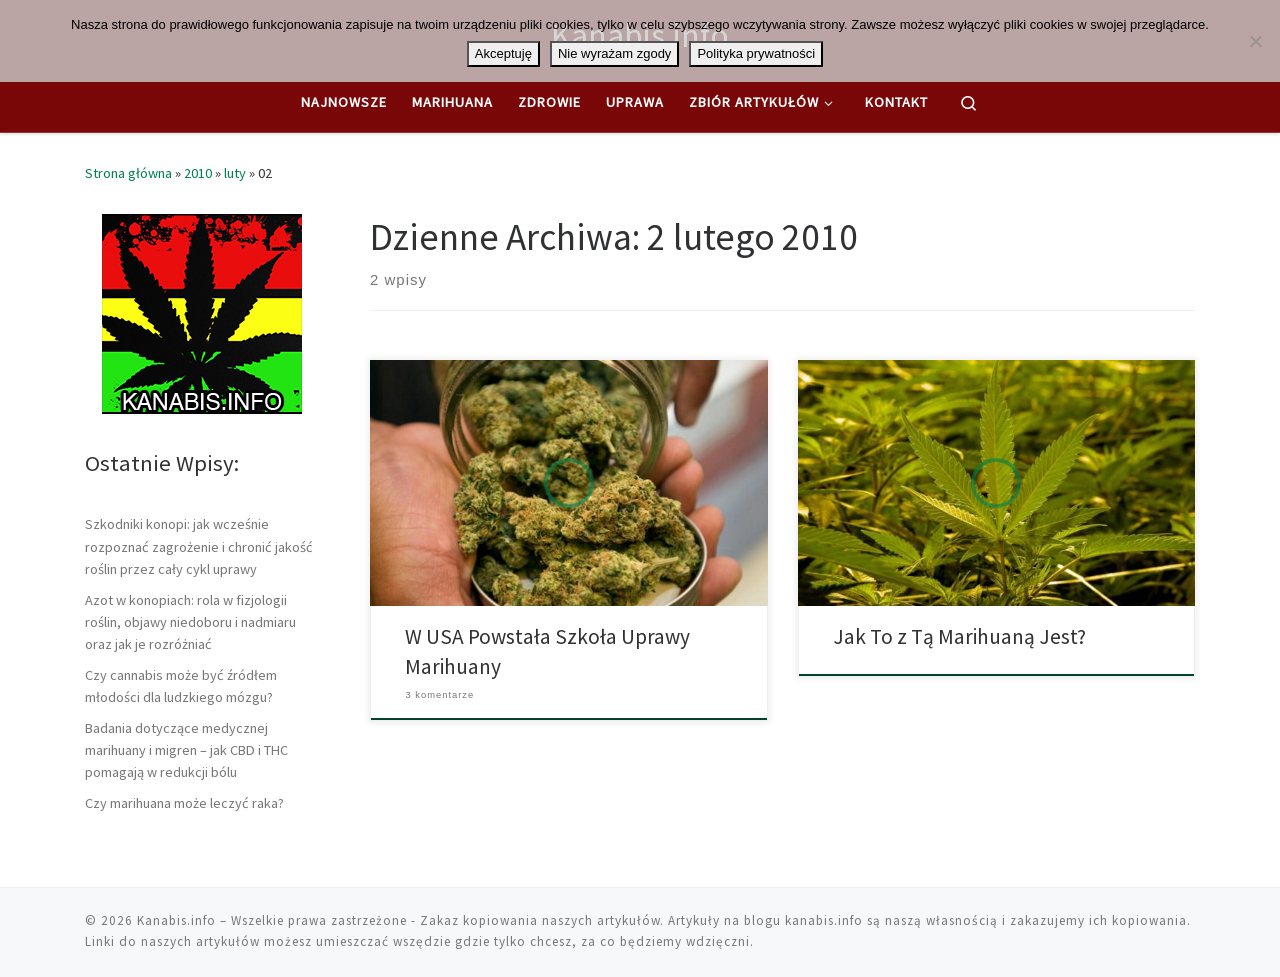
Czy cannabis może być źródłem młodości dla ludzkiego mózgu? (181, 686)
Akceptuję (503, 53)
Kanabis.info (176, 920)
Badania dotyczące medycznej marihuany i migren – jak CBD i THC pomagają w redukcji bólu (186, 750)
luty (235, 173)
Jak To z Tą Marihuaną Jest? (959, 636)
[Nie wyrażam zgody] (1255, 41)
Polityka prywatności (756, 53)
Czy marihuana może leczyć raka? (184, 803)
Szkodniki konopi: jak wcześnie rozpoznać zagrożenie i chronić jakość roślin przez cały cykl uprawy (199, 546)
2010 (198, 173)
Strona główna (128, 173)
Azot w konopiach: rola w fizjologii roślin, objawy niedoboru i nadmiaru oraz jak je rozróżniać (190, 622)
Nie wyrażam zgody (614, 53)
